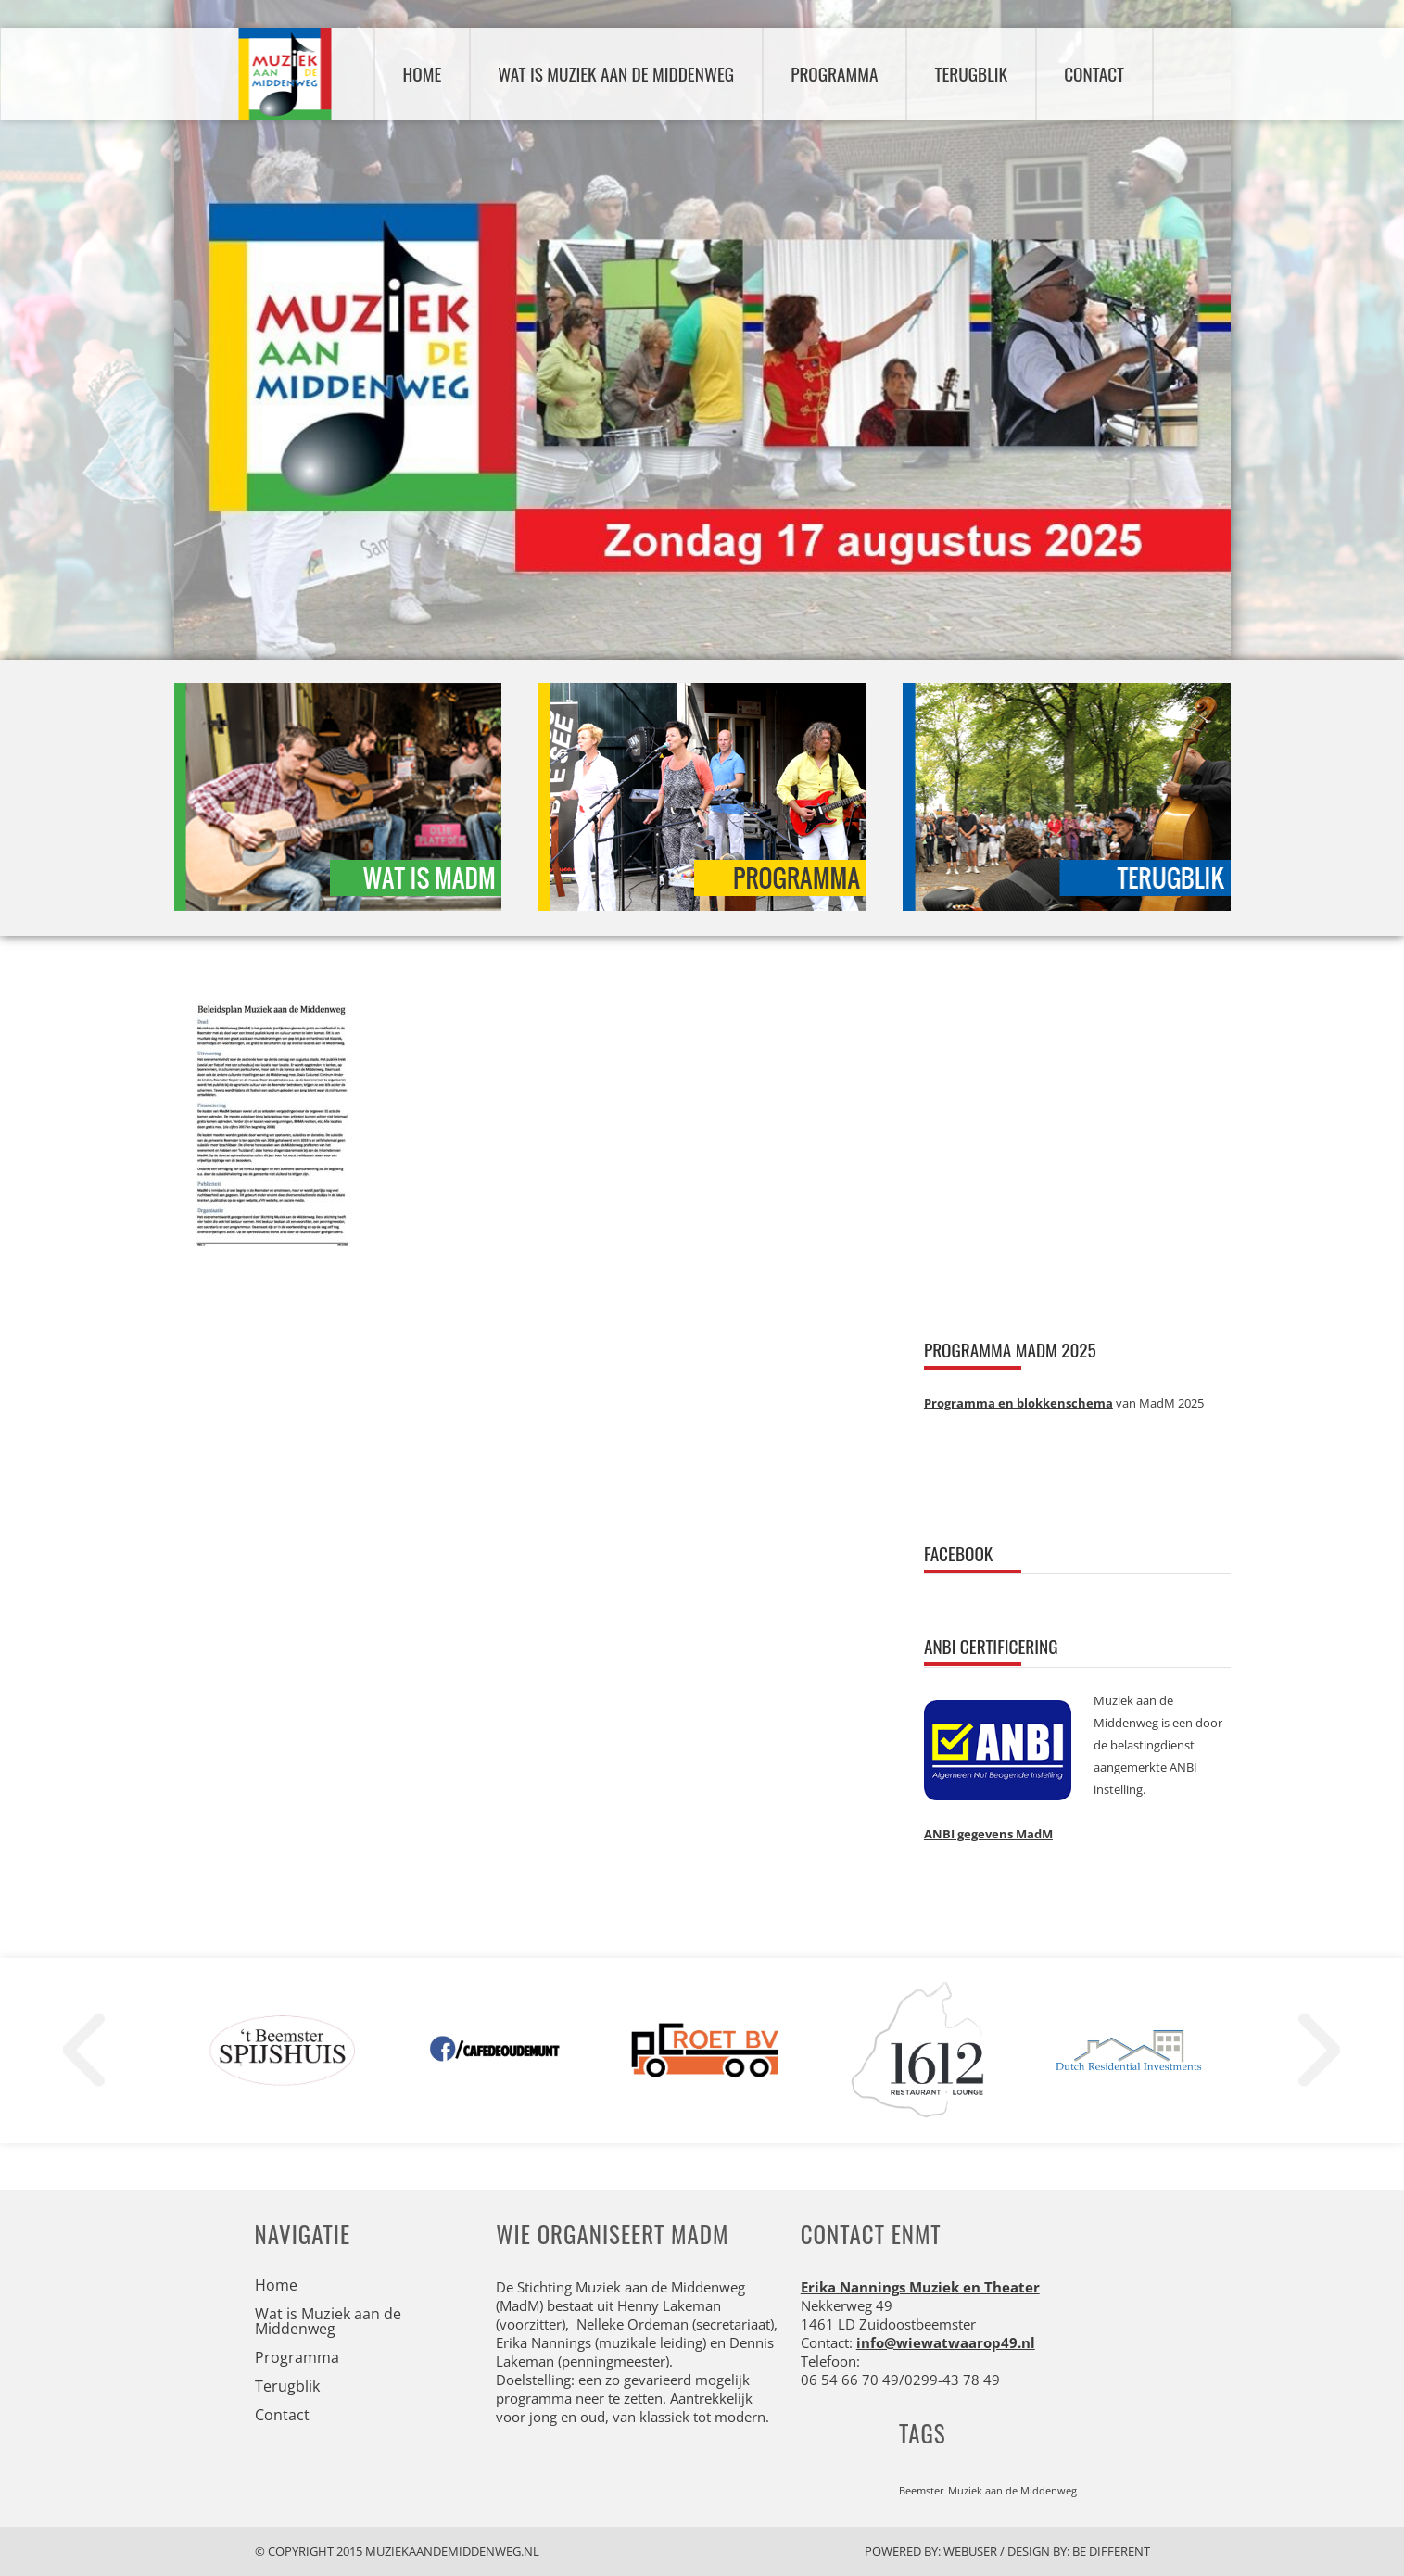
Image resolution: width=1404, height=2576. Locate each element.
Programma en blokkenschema (1018, 1403)
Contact (1094, 73)
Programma (834, 73)
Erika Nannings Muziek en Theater (920, 2287)
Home (422, 73)
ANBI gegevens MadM (988, 1833)
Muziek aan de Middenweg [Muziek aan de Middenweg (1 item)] (1012, 2490)
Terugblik (970, 73)
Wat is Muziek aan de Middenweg (616, 73)
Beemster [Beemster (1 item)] (921, 2490)
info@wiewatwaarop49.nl (945, 2342)
